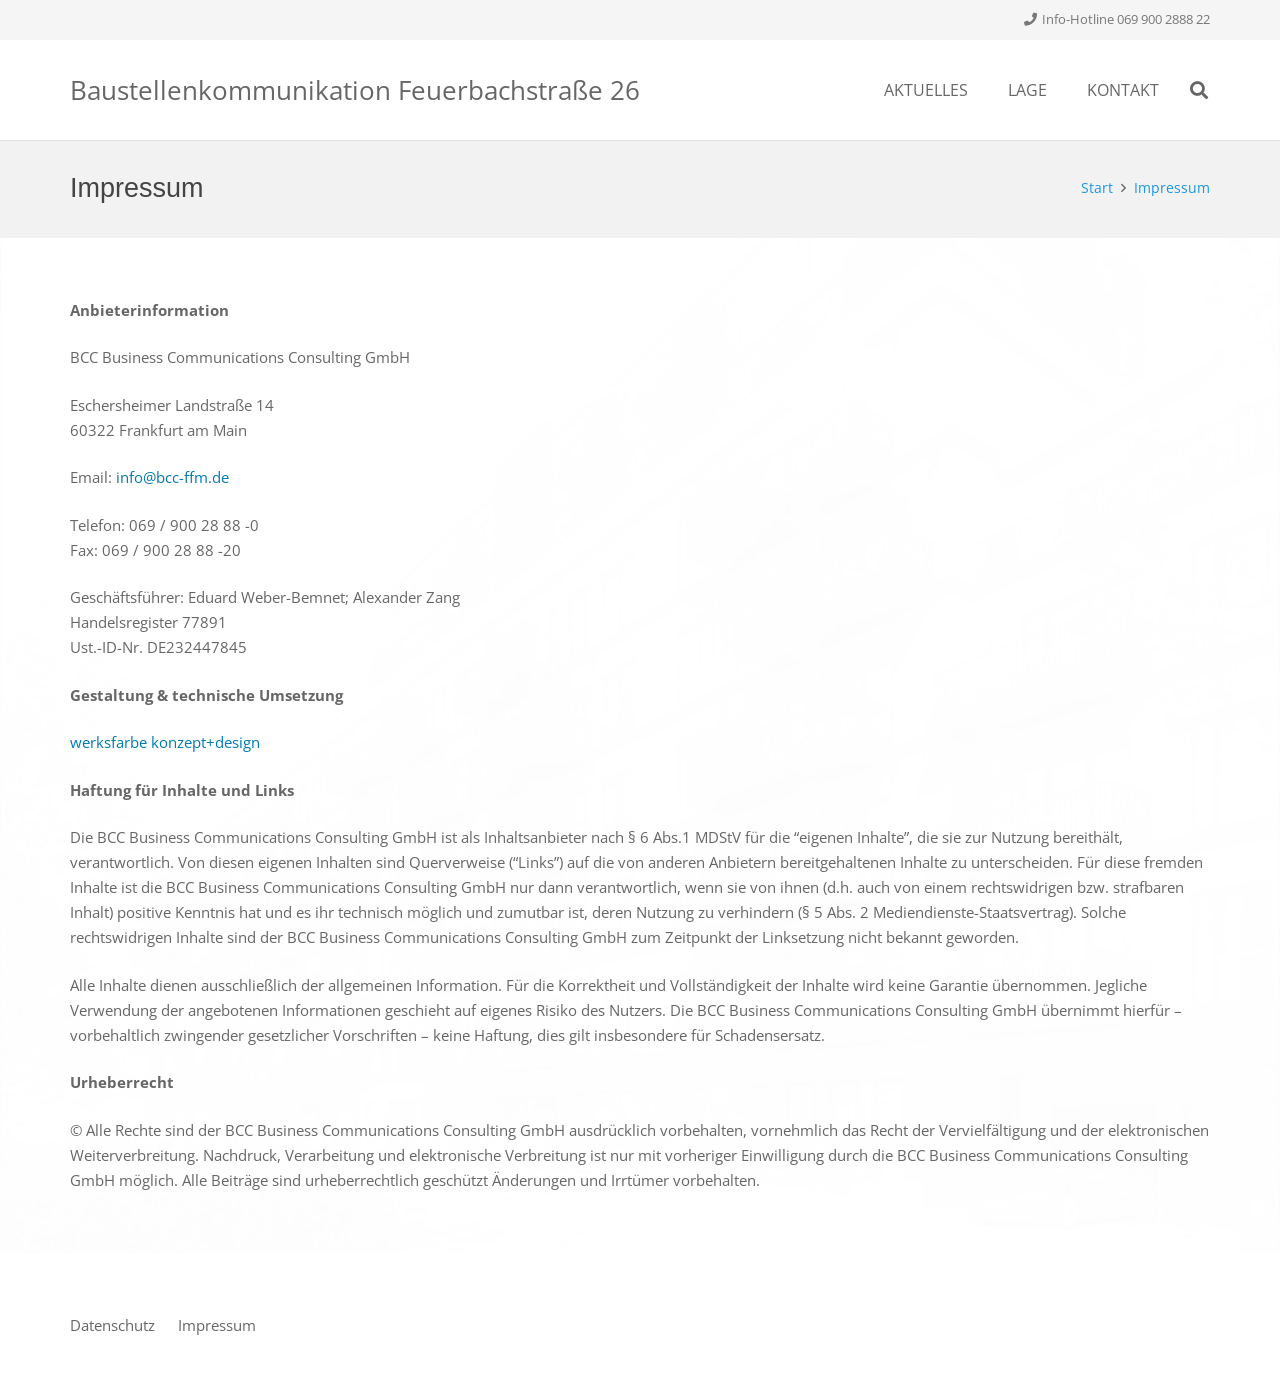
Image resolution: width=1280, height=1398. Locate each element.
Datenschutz (112, 1325)
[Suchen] (1199, 90)
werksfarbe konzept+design (165, 742)
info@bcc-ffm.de (172, 477)
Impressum (217, 1325)
